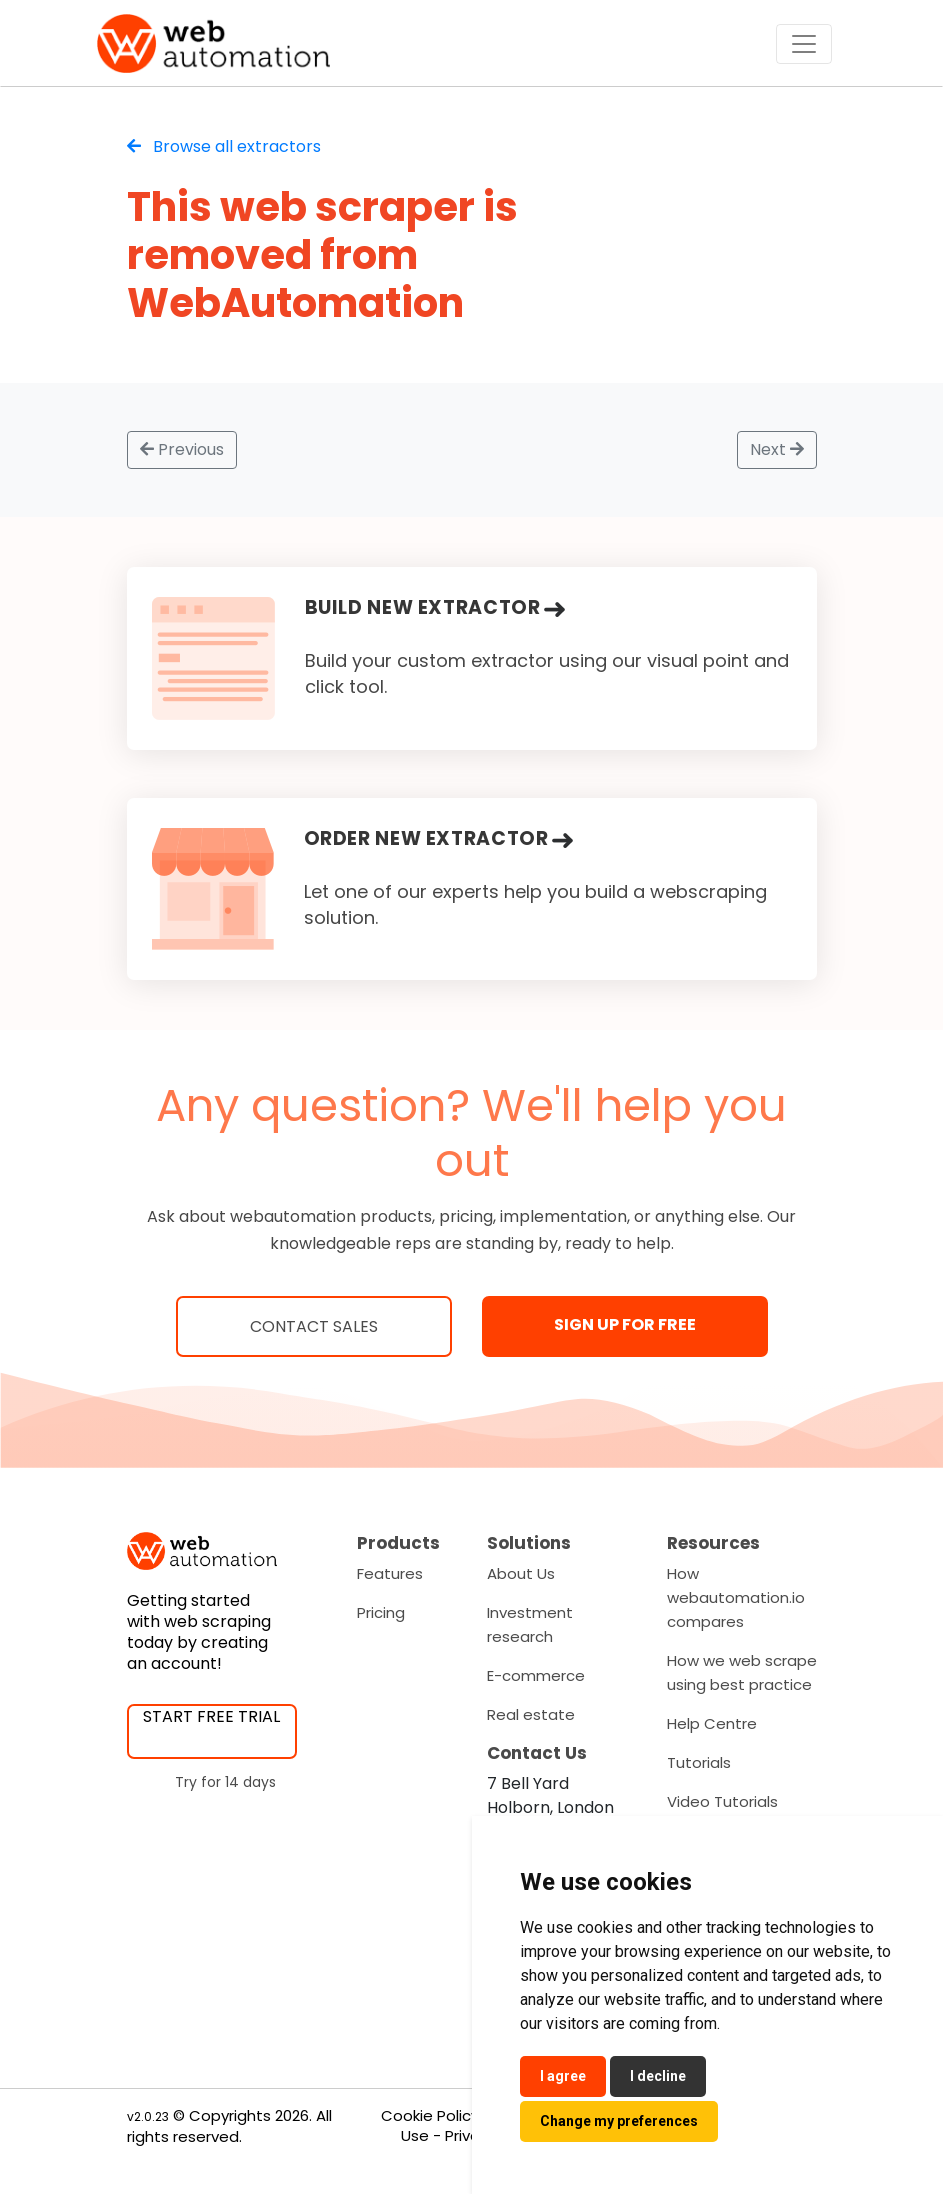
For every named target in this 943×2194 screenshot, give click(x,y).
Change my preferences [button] (619, 2121)
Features (390, 1573)
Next (777, 449)
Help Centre (712, 1723)
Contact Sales (314, 1326)
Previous (182, 449)
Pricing (381, 1612)
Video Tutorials (722, 1801)
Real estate (531, 1714)
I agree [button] (563, 2076)
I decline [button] (658, 2076)
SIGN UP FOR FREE (625, 1324)
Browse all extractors (224, 146)
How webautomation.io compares (736, 1597)
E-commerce (536, 1675)
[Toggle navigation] (804, 44)
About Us (521, 1573)
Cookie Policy (430, 2115)
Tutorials (699, 1762)
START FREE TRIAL (211, 1716)
